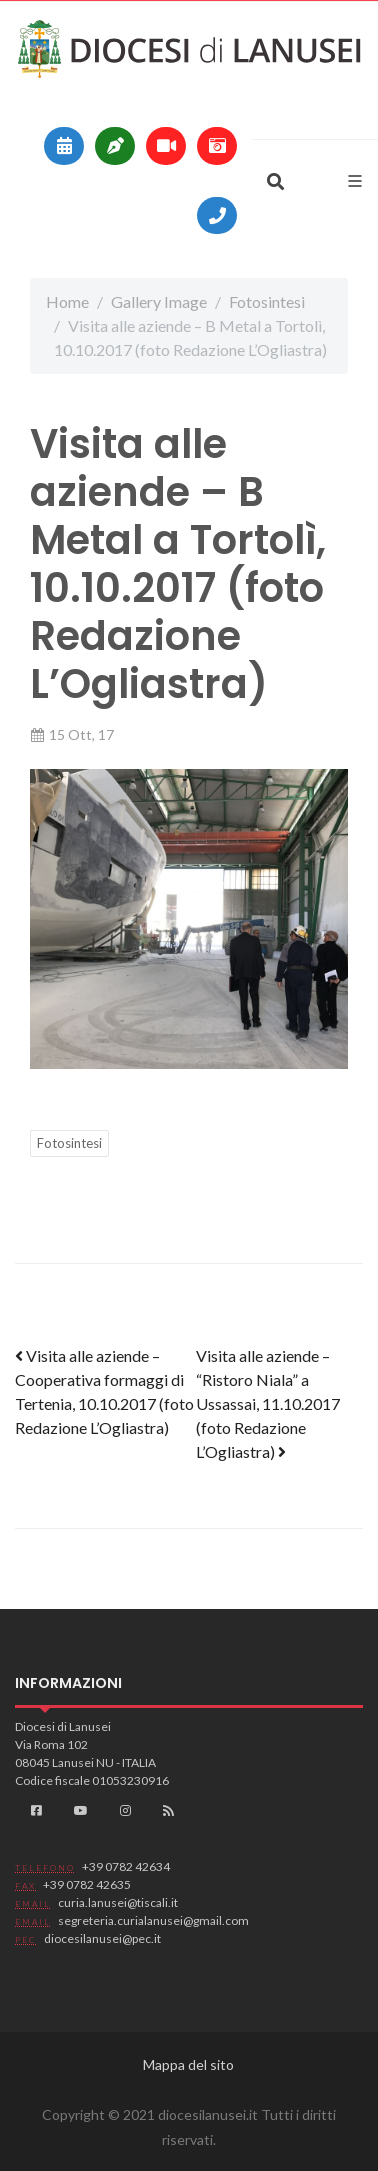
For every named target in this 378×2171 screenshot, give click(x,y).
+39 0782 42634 (126, 1866)
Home (67, 301)
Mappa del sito (188, 2064)
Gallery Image (159, 301)
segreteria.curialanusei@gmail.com (153, 1920)
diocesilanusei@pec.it (102, 1938)
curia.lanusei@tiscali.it (118, 1902)
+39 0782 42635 (87, 1884)
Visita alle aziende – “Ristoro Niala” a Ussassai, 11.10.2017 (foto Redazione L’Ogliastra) (268, 1403)
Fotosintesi (267, 301)
